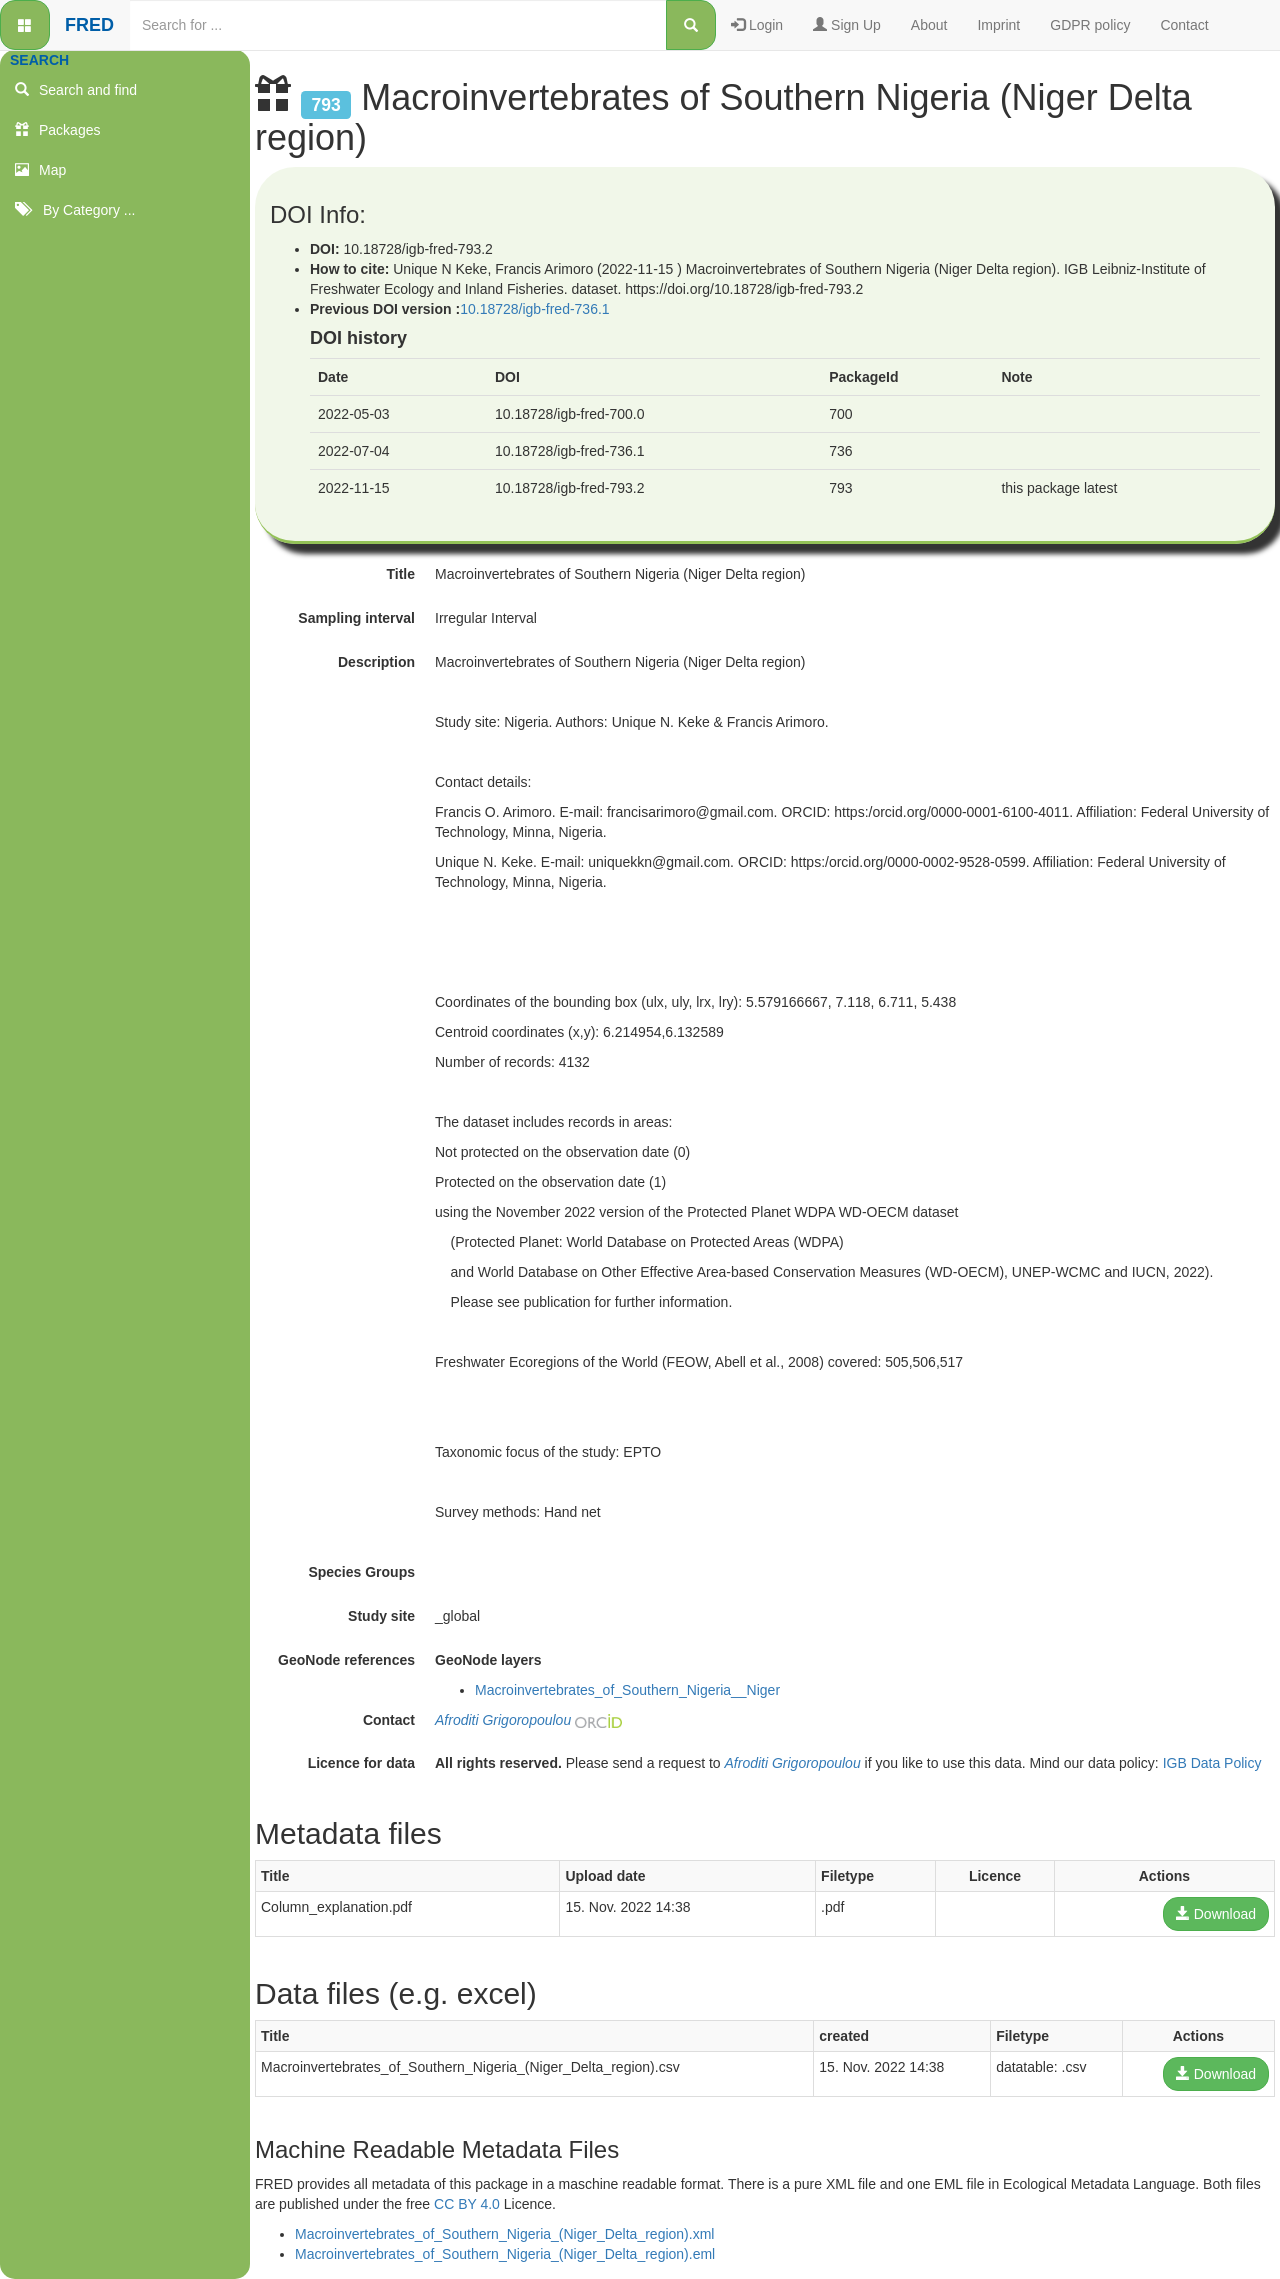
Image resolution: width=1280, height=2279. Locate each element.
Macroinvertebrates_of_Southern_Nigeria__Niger (627, 1690)
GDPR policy (1090, 25)
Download (1216, 1914)
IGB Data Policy (1212, 1763)
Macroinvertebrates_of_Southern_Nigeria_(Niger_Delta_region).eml (505, 2254)
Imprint (998, 25)
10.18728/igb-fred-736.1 (534, 309)
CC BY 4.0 (467, 2204)
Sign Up (847, 25)
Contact (1184, 25)
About (929, 25)
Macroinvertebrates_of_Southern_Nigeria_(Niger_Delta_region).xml (504, 2234)
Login (757, 25)
